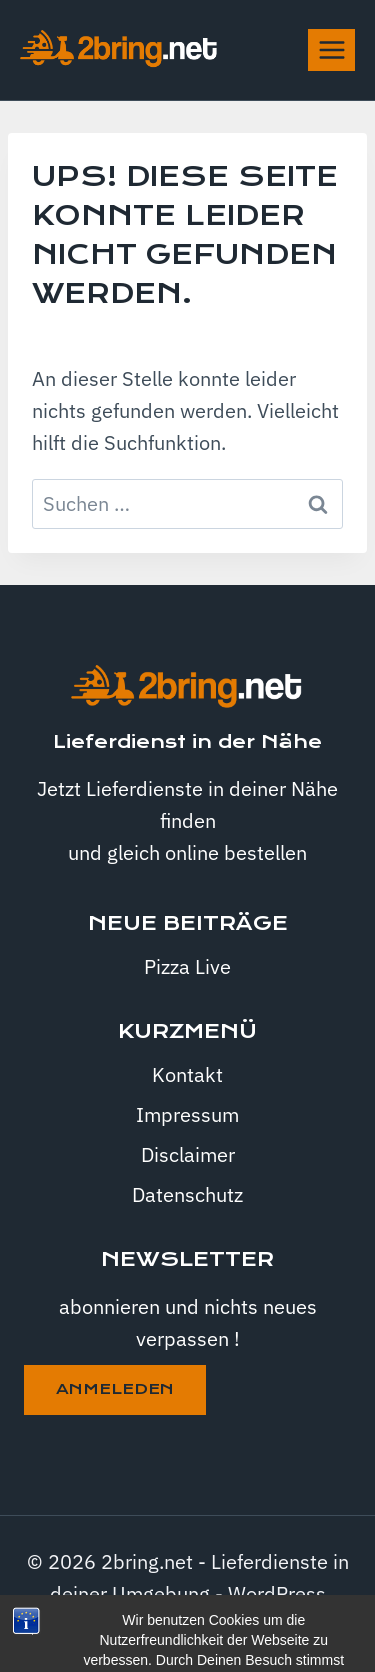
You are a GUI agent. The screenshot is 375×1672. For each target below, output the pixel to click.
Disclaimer (188, 1154)
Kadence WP (239, 1625)
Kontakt (187, 1074)
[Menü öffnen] (331, 49)
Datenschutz (187, 1194)
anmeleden (115, 1389)
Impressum (187, 1114)
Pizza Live (187, 966)
